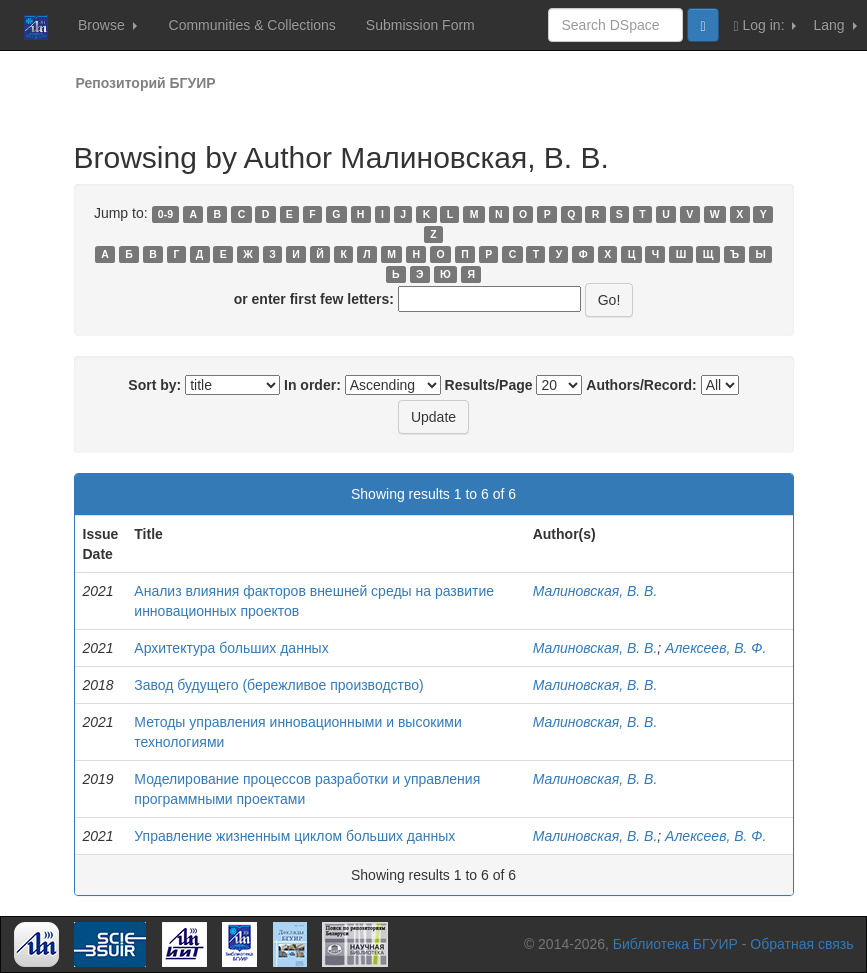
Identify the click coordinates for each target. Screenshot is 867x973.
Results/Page (489, 385)
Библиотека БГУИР (675, 944)
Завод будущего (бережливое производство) (278, 685)
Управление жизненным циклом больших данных (294, 836)
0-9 (165, 214)
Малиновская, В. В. (595, 591)
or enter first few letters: (314, 299)
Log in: (765, 25)
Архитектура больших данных (231, 648)
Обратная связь (801, 944)
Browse (107, 25)
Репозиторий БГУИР (146, 83)
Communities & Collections (252, 25)
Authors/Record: (641, 385)
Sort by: (154, 385)
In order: (312, 385)
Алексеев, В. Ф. (715, 648)
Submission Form (420, 25)
